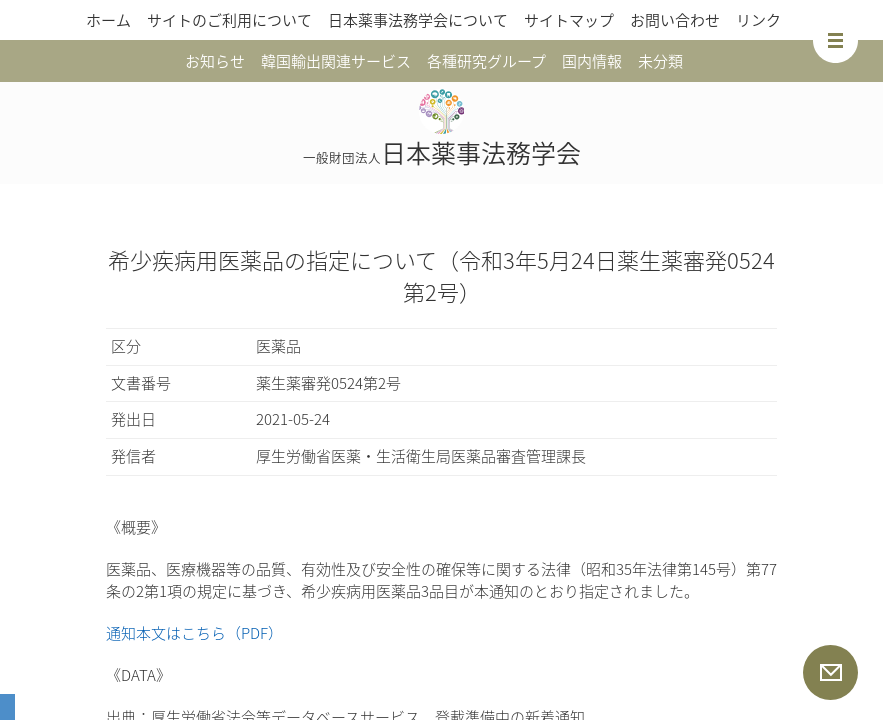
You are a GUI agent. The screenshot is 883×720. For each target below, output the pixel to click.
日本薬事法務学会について (418, 20)
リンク (758, 20)
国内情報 (592, 61)
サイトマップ (569, 20)
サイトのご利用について (229, 20)
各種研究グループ (486, 61)
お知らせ (215, 61)
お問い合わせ (675, 20)
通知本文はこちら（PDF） (194, 633)
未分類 (660, 61)
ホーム (108, 20)
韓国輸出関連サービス (336, 61)
